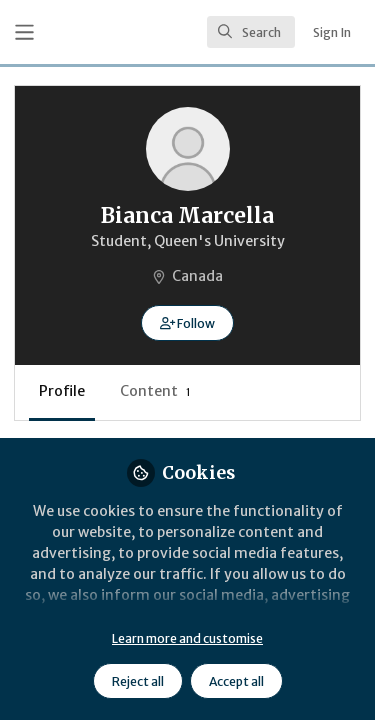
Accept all (236, 681)
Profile (62, 391)
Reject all (138, 681)
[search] (251, 32)
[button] (187, 323)
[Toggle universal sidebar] (24, 32)
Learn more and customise (187, 638)
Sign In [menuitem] (332, 32)
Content (155, 391)
